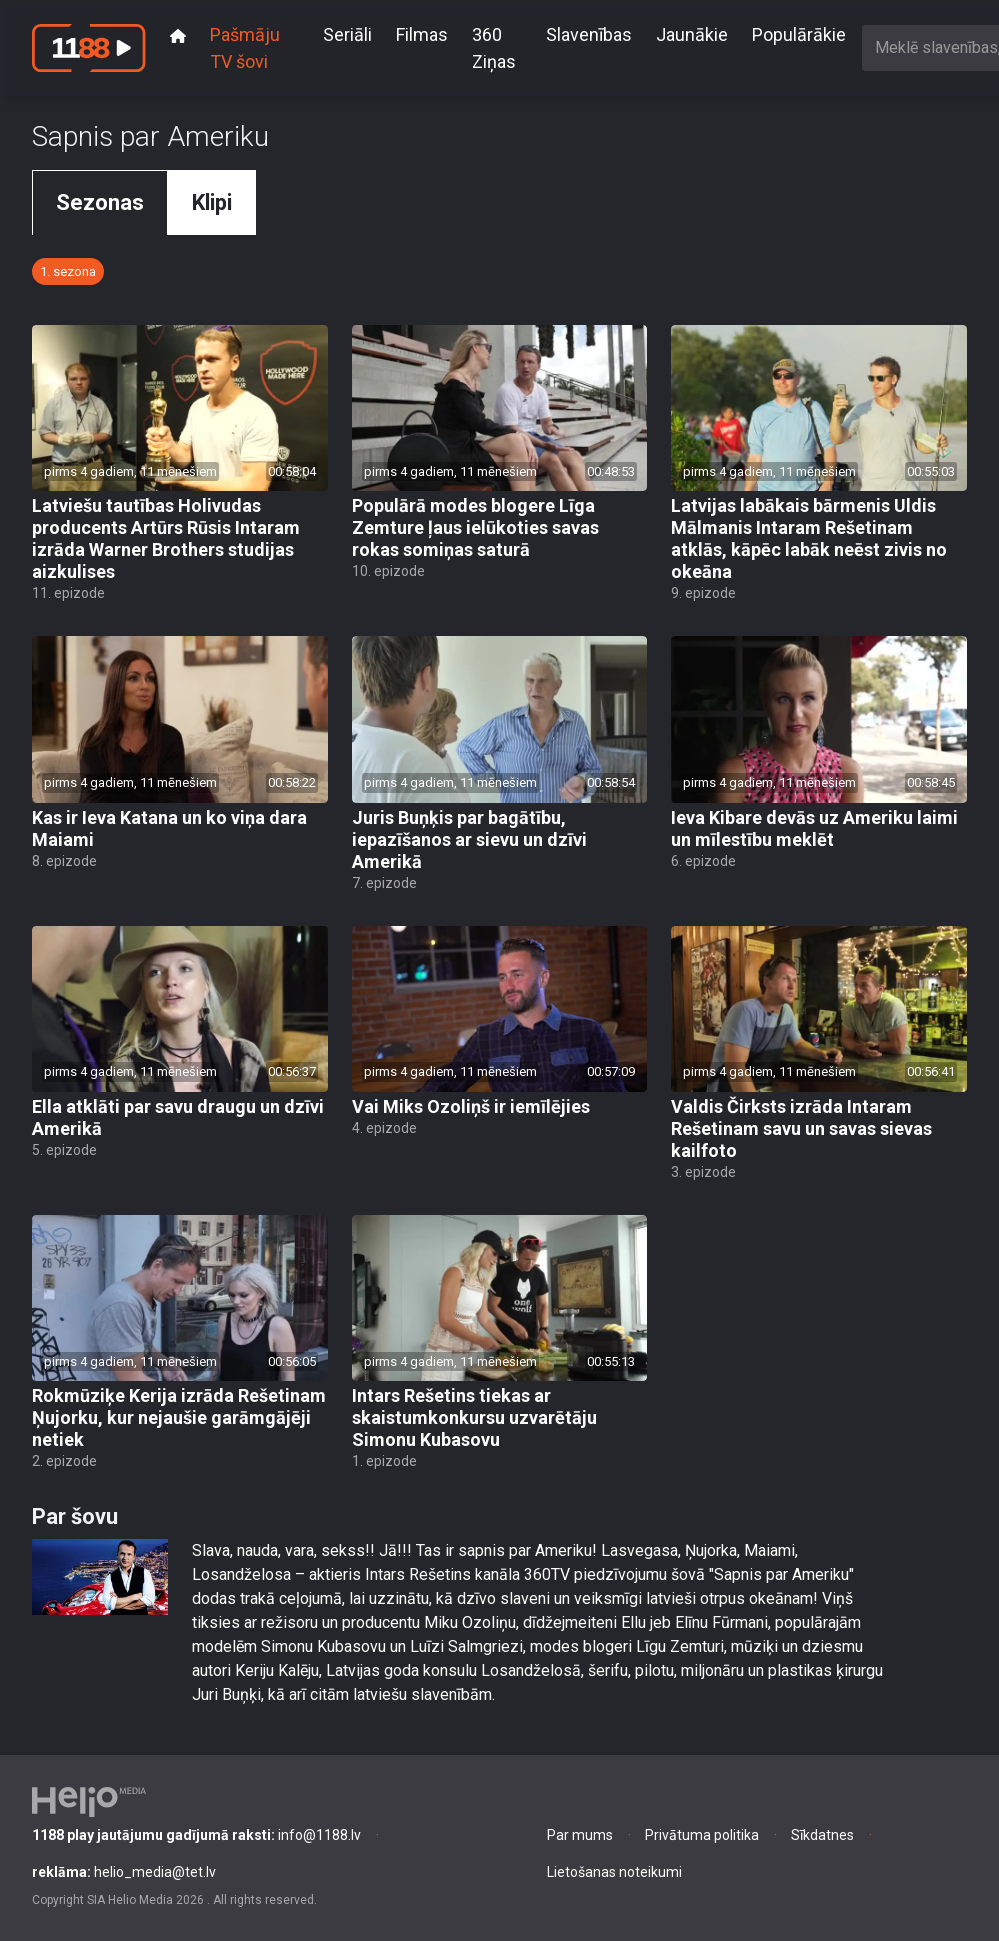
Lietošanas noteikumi (614, 1872)
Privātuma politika (702, 1835)
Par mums (580, 1835)
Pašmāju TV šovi (245, 48)
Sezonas (100, 202)
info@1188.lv (196, 1835)
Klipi (212, 202)
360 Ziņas (494, 48)
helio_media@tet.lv (124, 1872)
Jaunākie (692, 34)
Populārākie (799, 34)
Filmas (422, 34)
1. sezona (68, 271)
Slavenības (589, 34)
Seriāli (347, 34)
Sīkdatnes (822, 1835)
